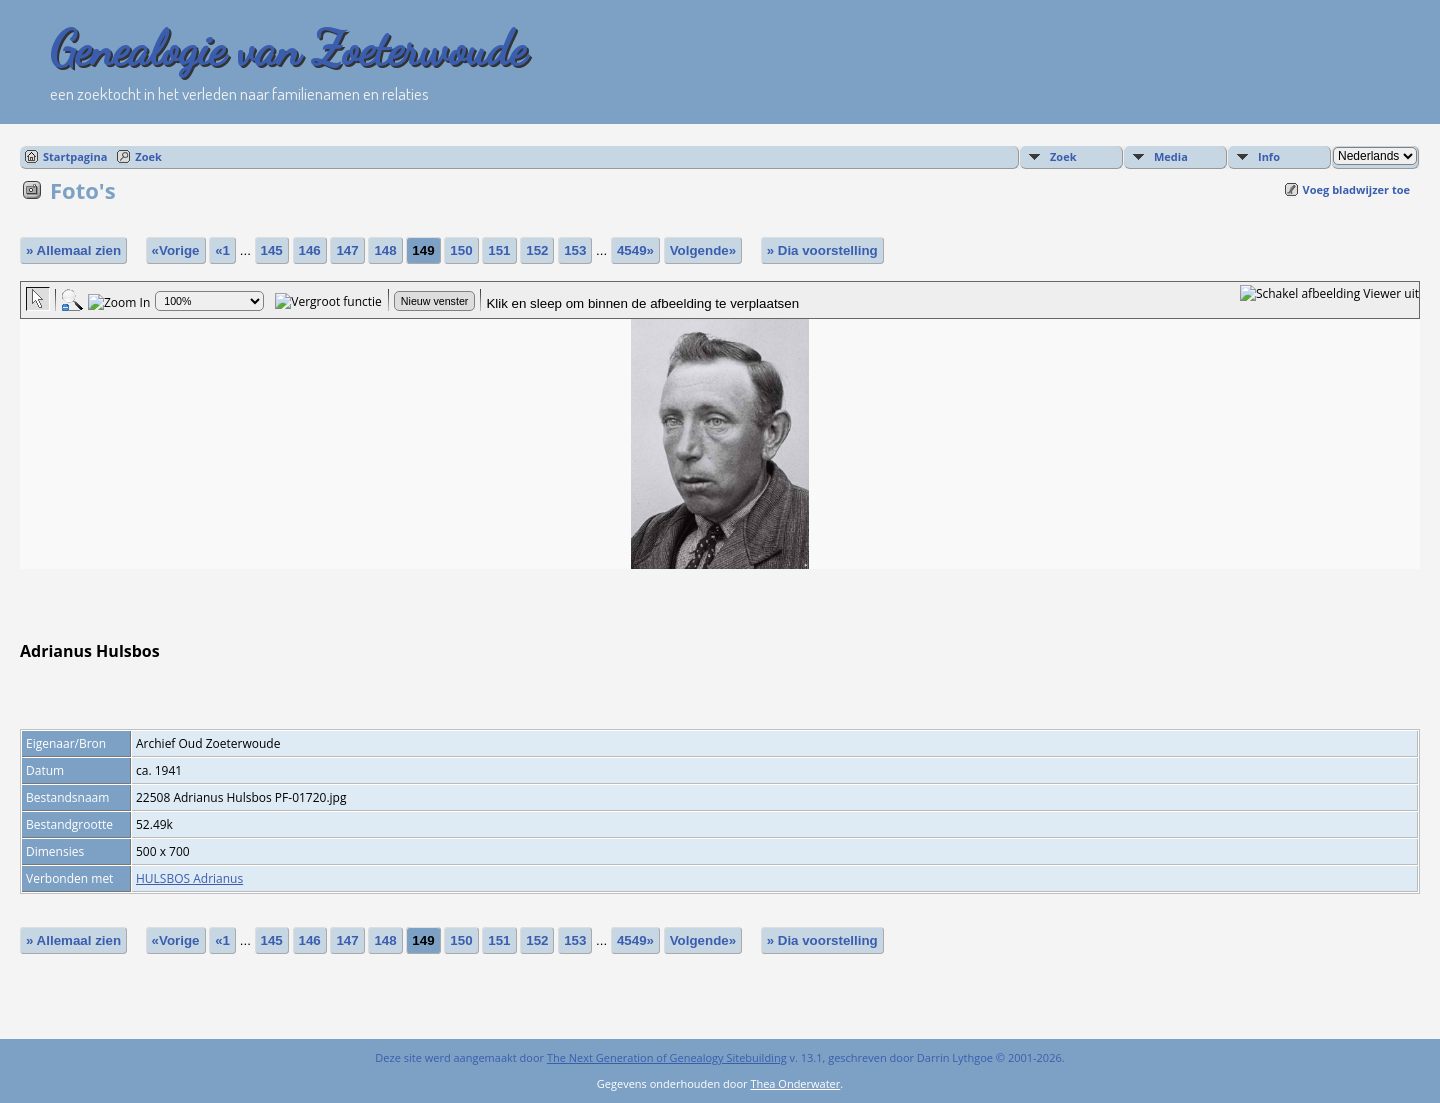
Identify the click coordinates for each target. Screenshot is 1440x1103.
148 (385, 250)
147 (347, 250)
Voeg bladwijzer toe (1356, 189)
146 (310, 250)
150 (461, 250)
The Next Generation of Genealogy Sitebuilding (667, 1057)
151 (499, 250)
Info (1269, 156)
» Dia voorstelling (822, 250)
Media (1171, 156)
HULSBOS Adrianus (189, 878)
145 (272, 250)
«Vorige (176, 250)
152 (537, 250)
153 (575, 250)
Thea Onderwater (795, 1083)
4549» (635, 250)
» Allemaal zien (73, 250)
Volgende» (703, 250)
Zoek (148, 156)
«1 (222, 250)
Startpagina (75, 156)
